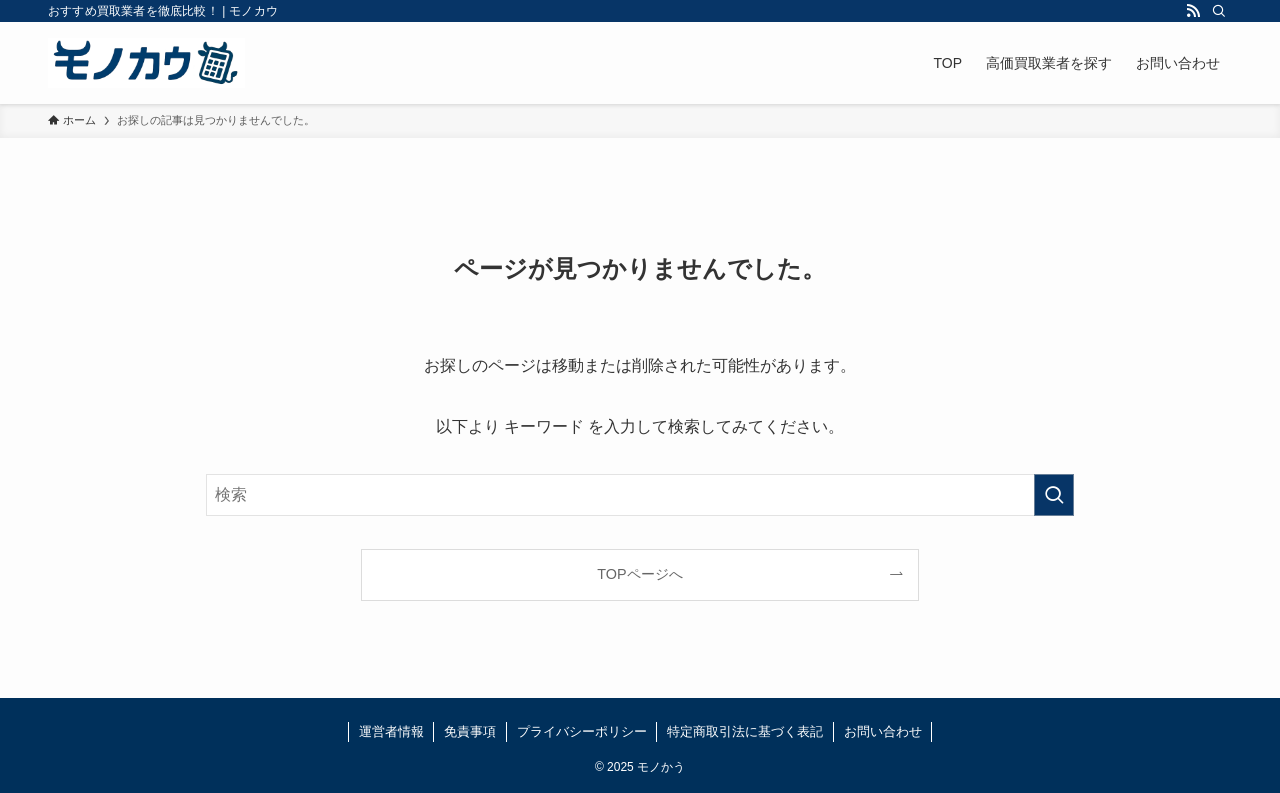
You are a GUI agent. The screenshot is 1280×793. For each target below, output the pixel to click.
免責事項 (470, 731)
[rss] (1193, 11)
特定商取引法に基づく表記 (745, 731)
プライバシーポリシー (582, 731)
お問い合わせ (883, 731)
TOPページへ (639, 574)
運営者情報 (391, 731)
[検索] (1219, 11)
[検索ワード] (640, 495)
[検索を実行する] (1054, 495)
